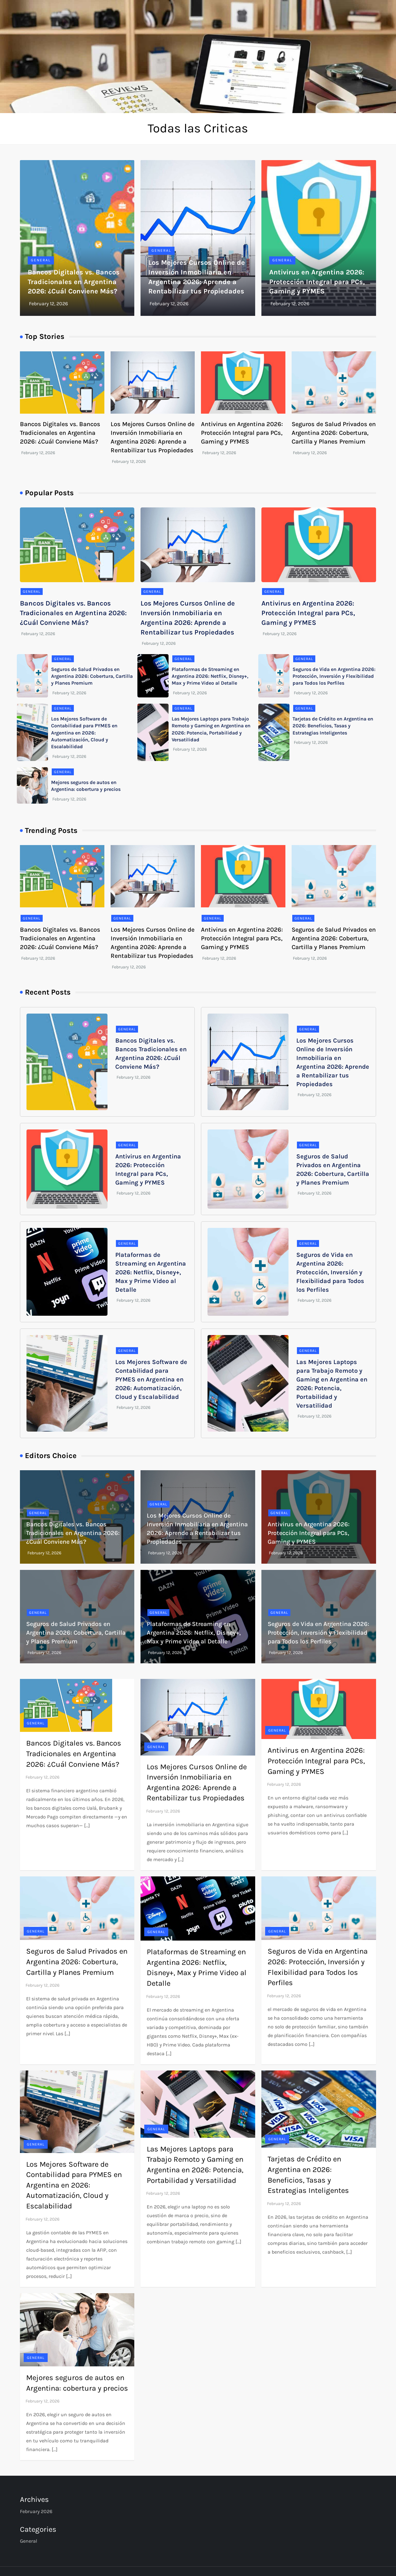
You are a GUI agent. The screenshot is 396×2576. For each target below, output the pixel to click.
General (41, 260)
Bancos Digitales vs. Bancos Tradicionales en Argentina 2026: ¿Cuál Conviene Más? (74, 282)
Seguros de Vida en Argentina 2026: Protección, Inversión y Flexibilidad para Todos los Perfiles (334, 676)
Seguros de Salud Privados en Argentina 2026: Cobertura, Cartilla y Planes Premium (334, 433)
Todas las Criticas (198, 128)
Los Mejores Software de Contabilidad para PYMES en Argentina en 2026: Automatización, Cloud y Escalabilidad (84, 733)
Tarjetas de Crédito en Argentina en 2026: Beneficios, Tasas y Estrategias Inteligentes (333, 726)
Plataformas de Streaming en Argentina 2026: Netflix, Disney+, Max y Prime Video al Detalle (210, 676)
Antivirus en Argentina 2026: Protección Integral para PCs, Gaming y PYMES (317, 282)
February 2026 (36, 2511)
